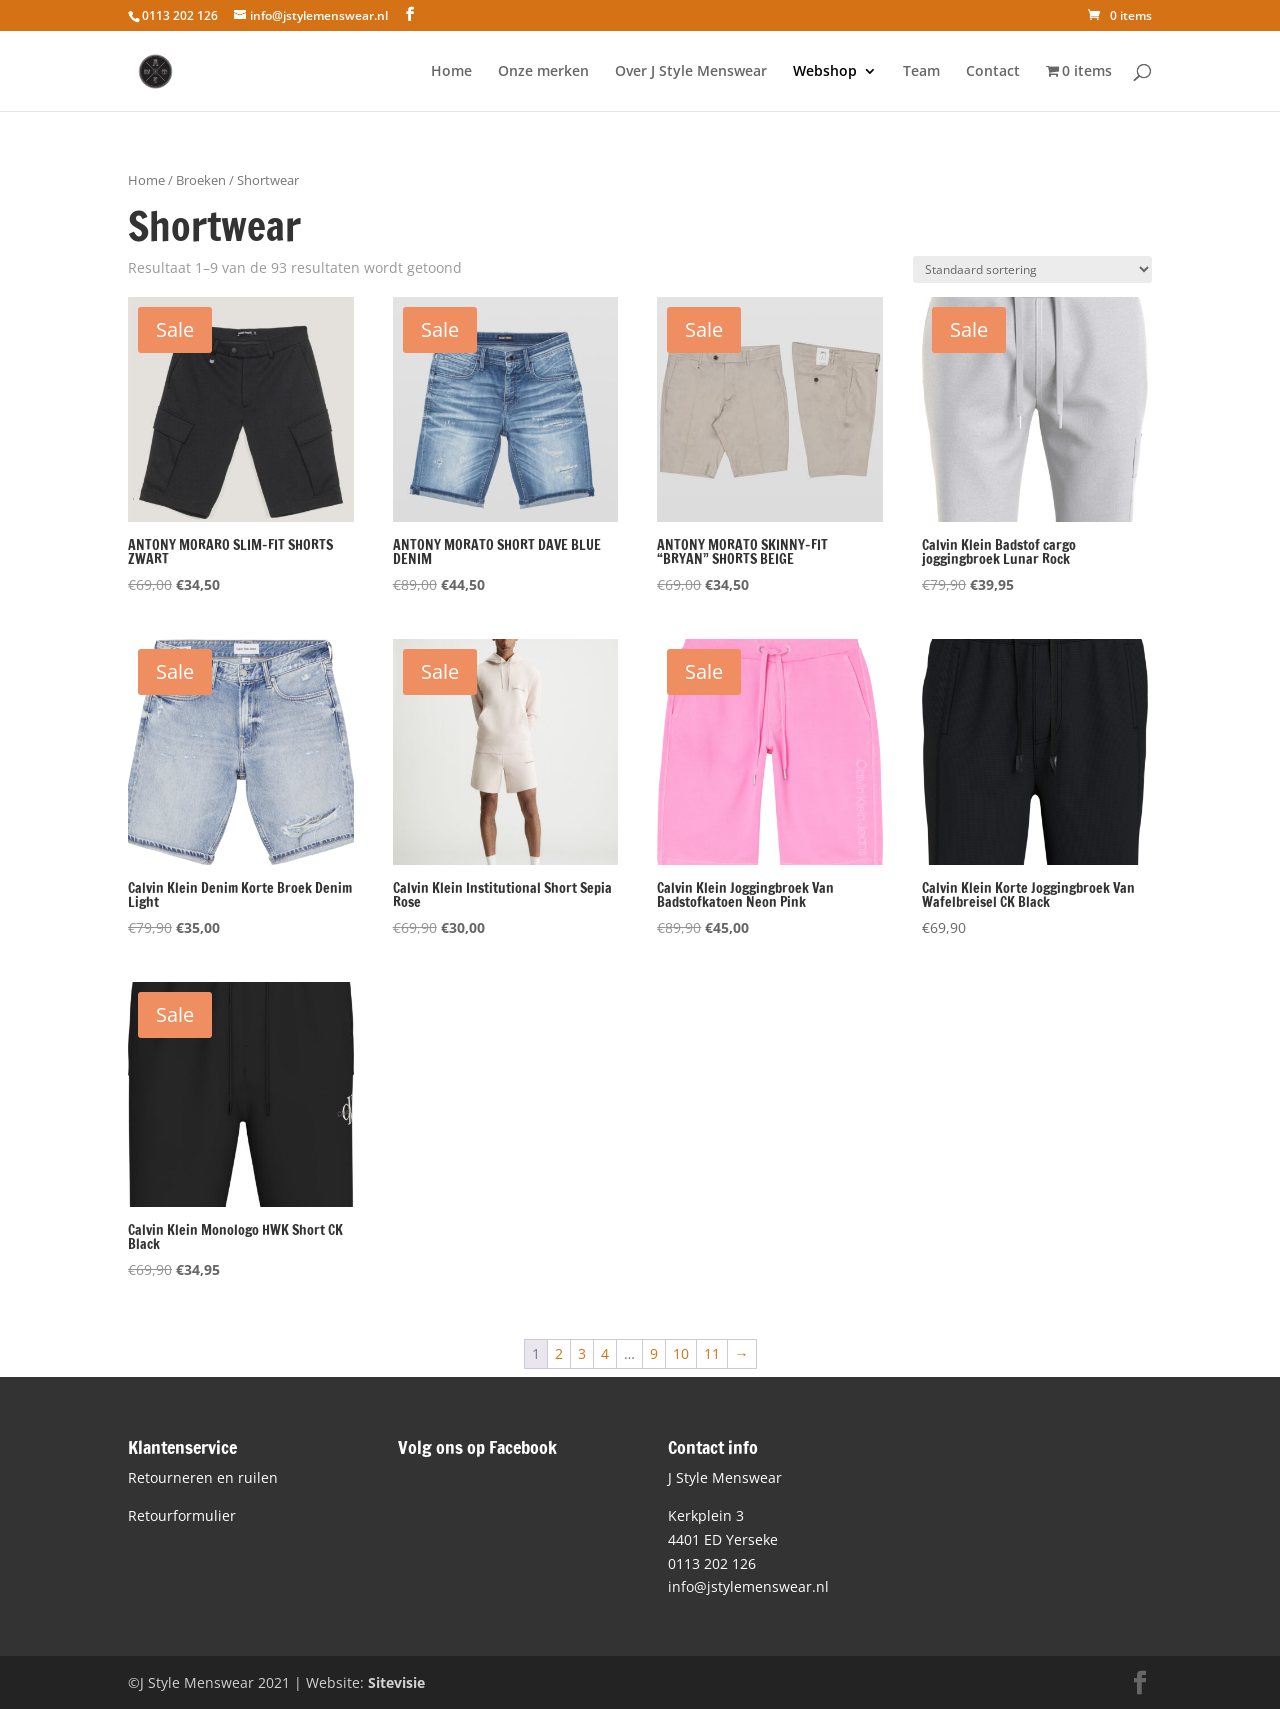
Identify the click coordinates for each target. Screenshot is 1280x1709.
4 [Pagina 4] (605, 1353)
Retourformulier (182, 1515)
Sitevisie (396, 1682)
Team (921, 72)
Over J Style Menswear (691, 72)
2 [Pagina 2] (559, 1353)
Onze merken (543, 72)
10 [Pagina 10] (681, 1353)
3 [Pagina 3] (582, 1353)
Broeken (201, 180)
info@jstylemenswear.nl (748, 1586)
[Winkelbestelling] (1032, 269)
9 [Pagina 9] (654, 1353)
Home (451, 72)
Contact (993, 72)
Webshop (825, 72)
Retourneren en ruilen (203, 1477)
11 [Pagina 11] (712, 1353)
